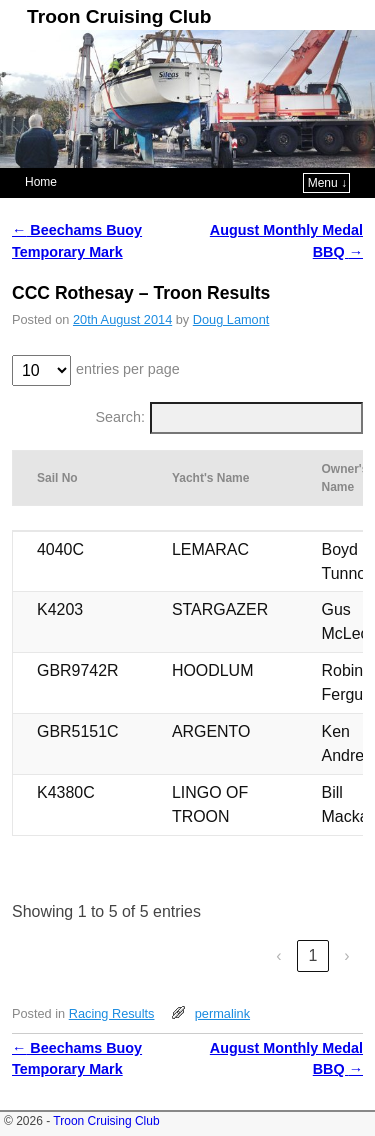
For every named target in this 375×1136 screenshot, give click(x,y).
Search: (121, 417)
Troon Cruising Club (119, 16)
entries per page (128, 369)
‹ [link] (278, 955)
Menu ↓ (327, 183)
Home (41, 182)
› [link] (346, 955)
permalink (222, 1013)
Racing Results (112, 1013)
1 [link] (313, 955)
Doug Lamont (231, 319)
